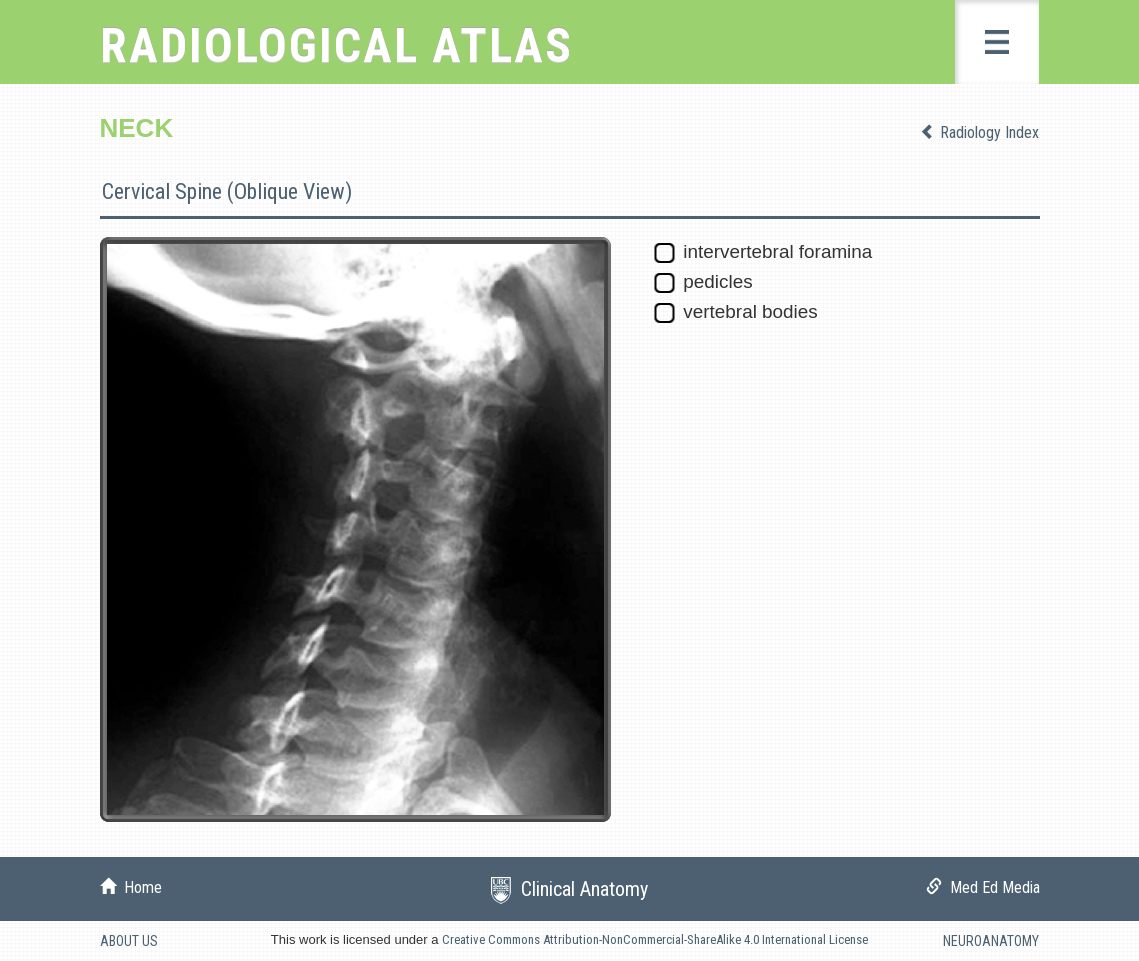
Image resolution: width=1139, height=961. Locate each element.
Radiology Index (987, 132)
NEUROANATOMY (991, 941)
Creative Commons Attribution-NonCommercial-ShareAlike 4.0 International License (655, 939)
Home (139, 887)
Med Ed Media (991, 887)
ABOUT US (129, 941)
